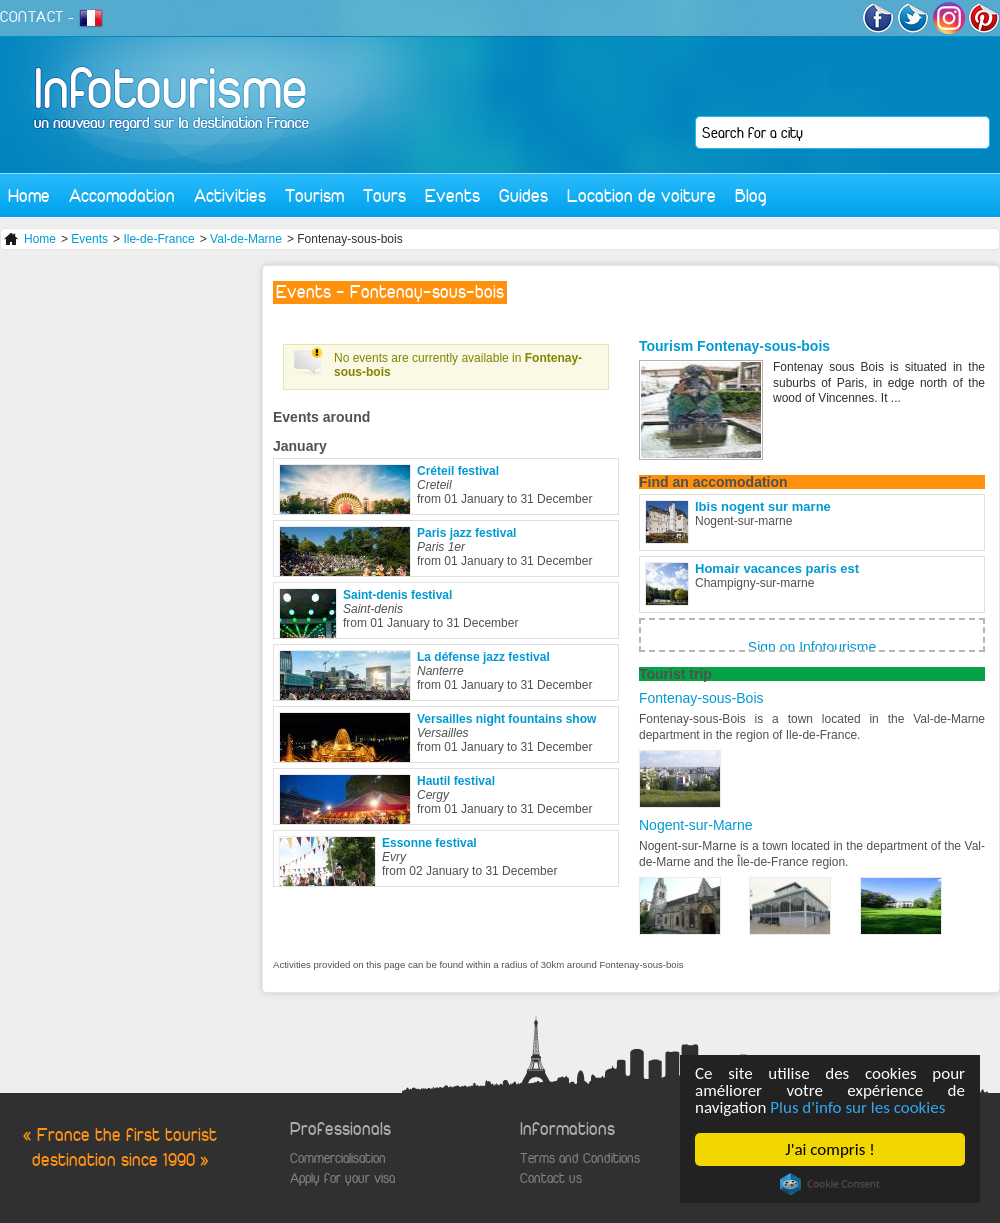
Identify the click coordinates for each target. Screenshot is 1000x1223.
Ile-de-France (158, 239)
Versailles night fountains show (506, 719)
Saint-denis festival (397, 595)
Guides (523, 195)
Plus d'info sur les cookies (857, 1107)
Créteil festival (458, 471)
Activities (230, 195)
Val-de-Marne (246, 239)
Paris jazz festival (466, 533)
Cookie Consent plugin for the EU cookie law (830, 1184)
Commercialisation (338, 1158)
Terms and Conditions (580, 1158)
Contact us (551, 1178)
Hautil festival (456, 781)
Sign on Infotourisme (812, 647)
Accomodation (122, 195)
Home (29, 195)
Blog (751, 195)
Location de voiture (641, 195)
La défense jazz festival (483, 657)
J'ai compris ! (829, 1149)
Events (452, 195)
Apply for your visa (342, 1178)
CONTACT (32, 17)
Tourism (314, 195)
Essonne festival (429, 843)
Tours (384, 195)
